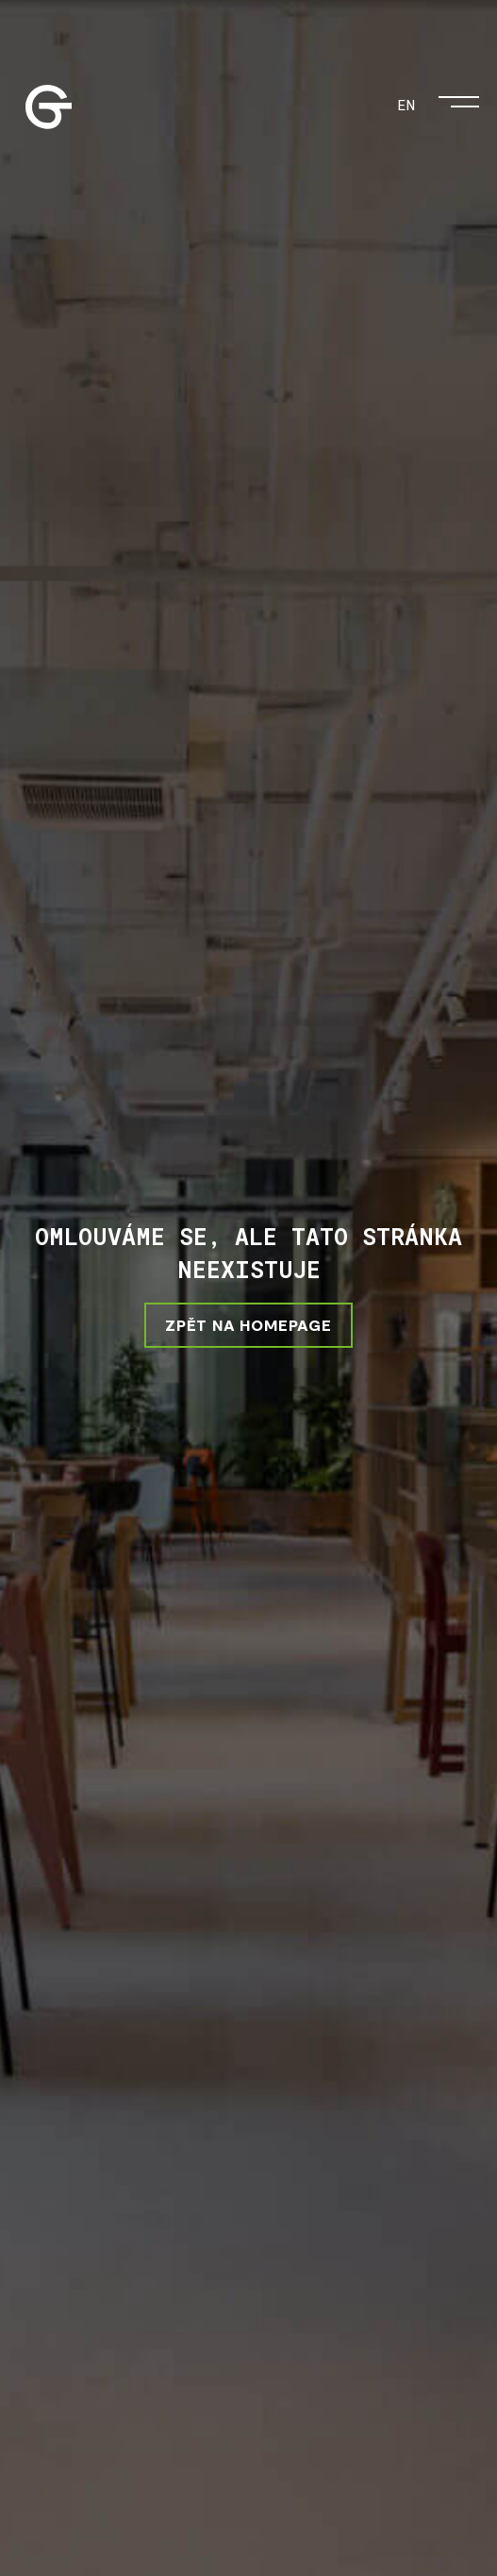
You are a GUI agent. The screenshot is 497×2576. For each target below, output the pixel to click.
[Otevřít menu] (459, 97)
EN (406, 104)
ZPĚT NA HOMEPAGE (248, 1325)
